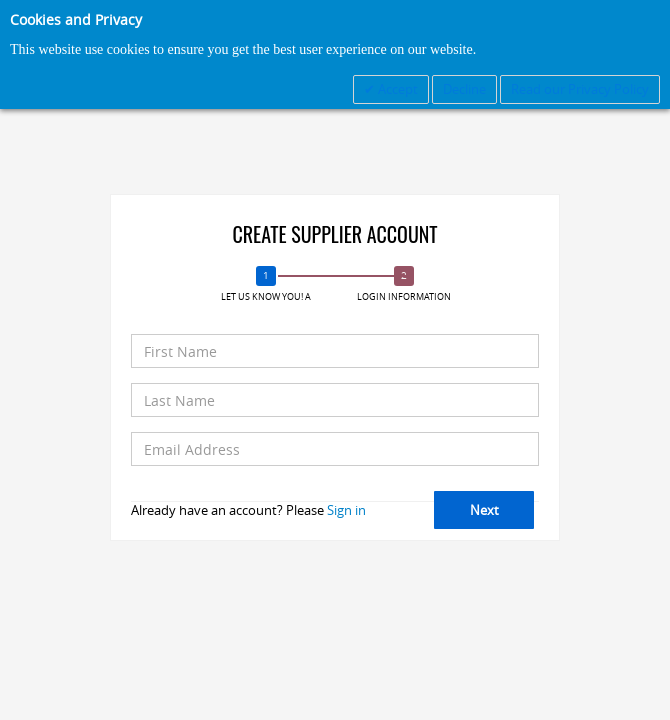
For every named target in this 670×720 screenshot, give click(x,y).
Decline (464, 89)
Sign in (346, 510)
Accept (396, 89)
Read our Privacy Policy (580, 89)
